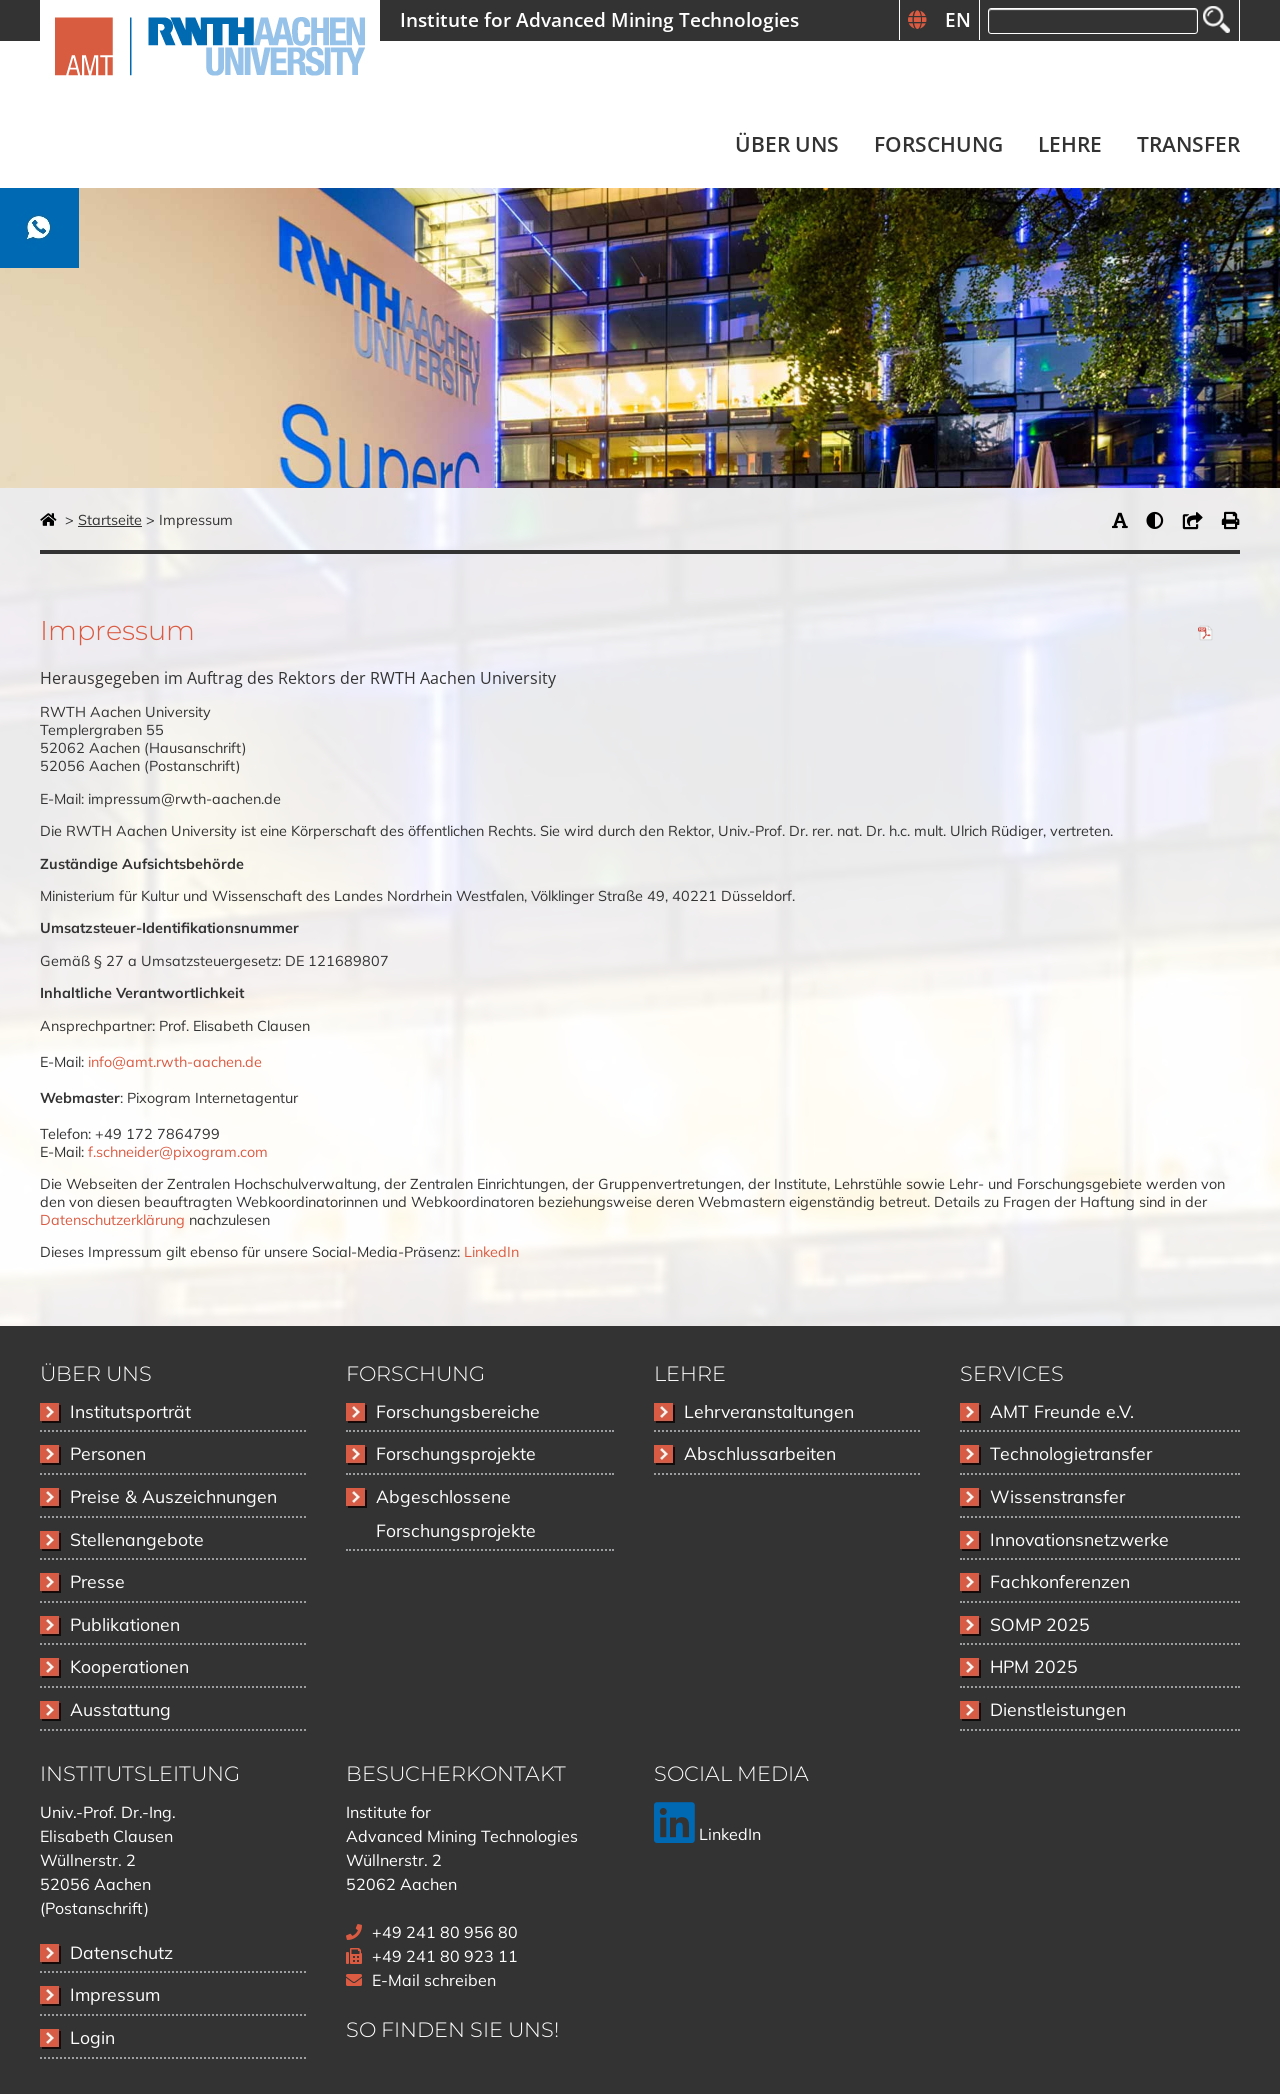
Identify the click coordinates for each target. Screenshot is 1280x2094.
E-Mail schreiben (434, 1980)
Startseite (110, 520)
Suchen (1216, 19)
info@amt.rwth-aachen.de (175, 1062)
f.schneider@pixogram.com (178, 1152)
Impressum (115, 1994)
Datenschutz (121, 1952)
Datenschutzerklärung (112, 1220)
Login (92, 2037)
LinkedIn (491, 1252)
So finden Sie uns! (452, 2029)
